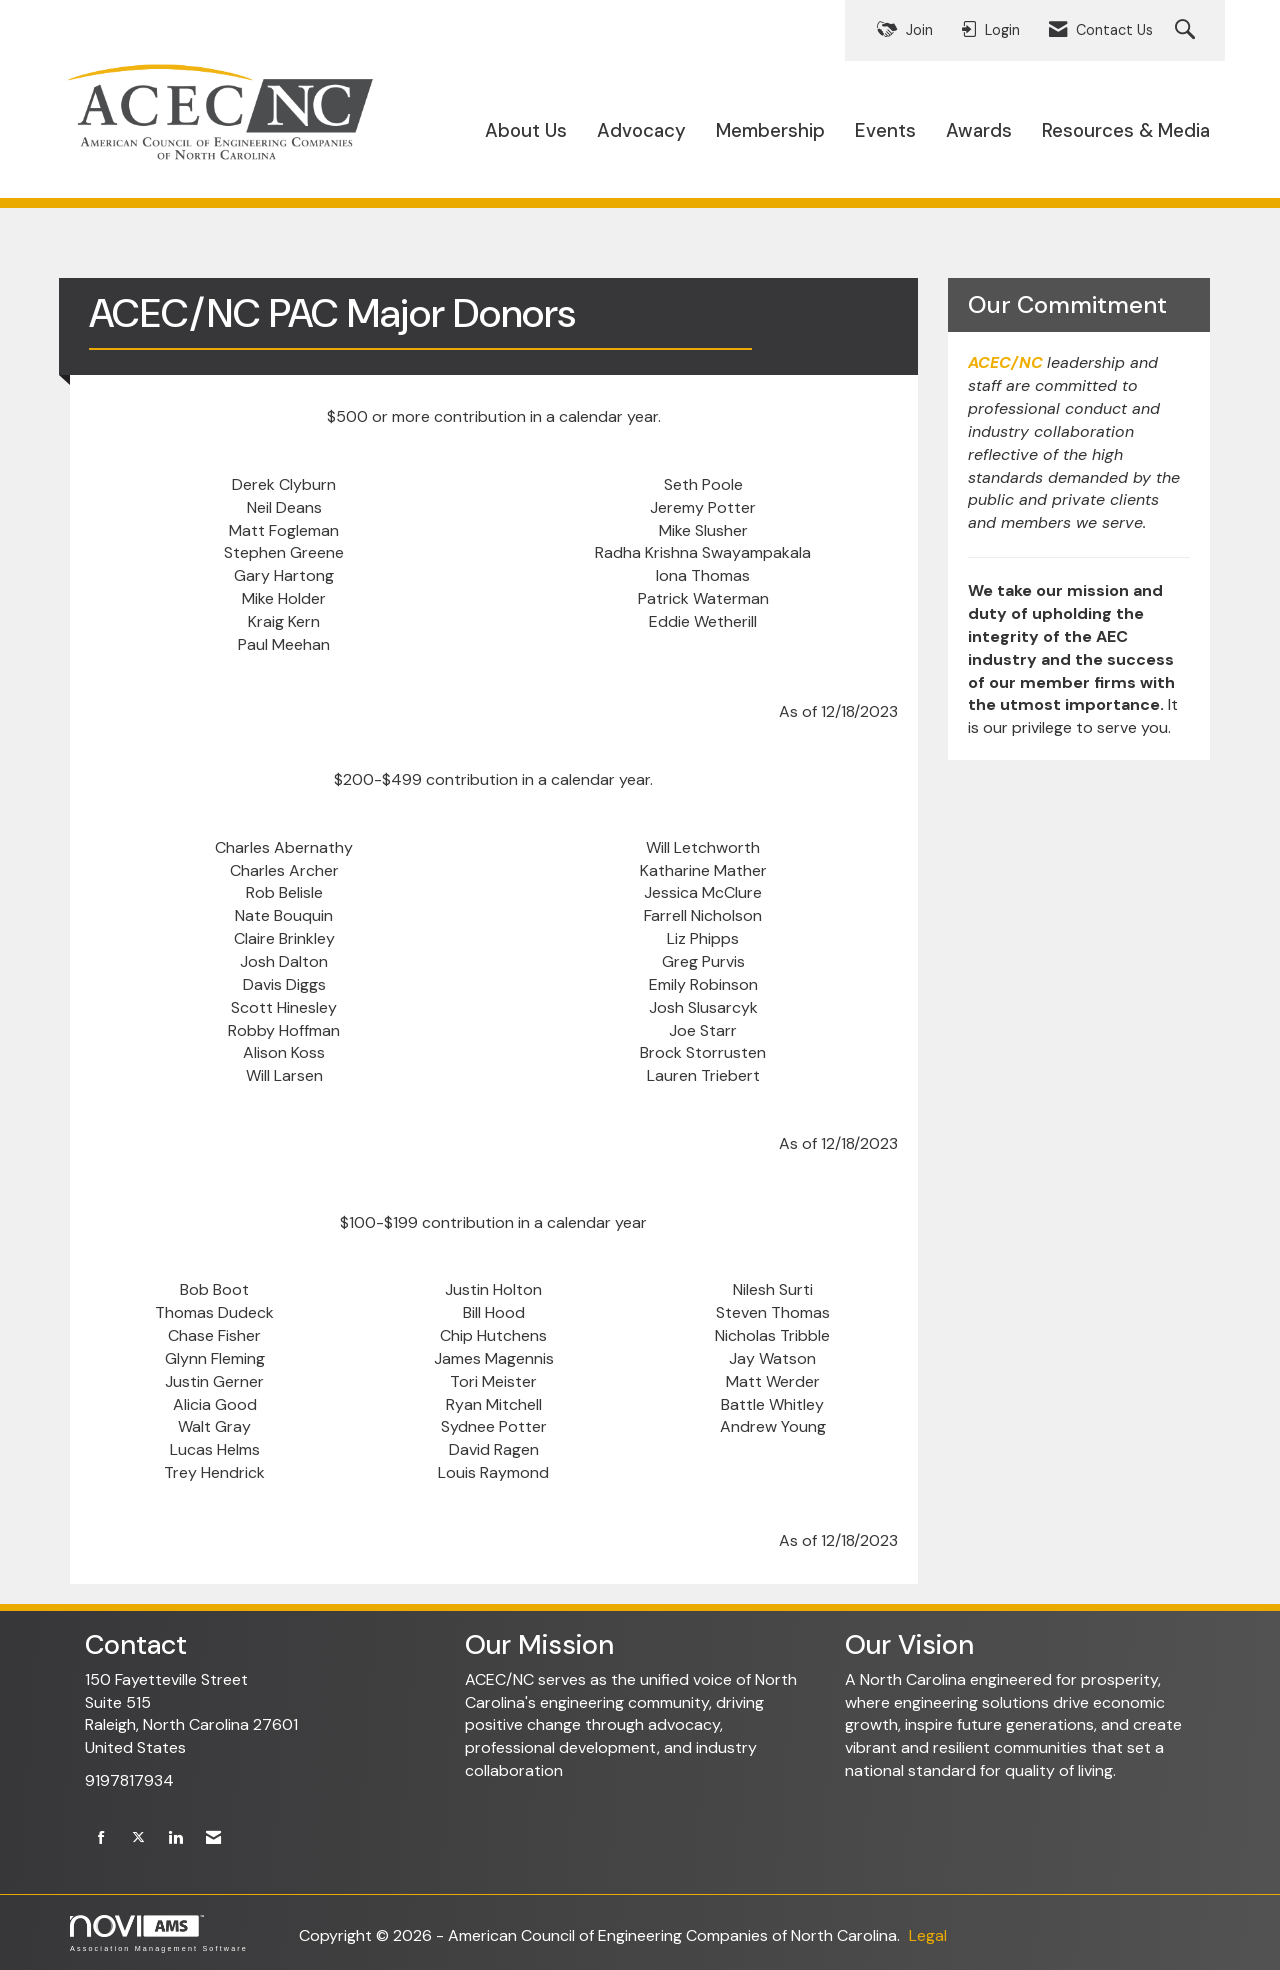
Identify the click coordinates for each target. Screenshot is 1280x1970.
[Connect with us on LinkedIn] (175, 1838)
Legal (928, 1935)
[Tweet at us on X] (138, 1838)
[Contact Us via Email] (213, 1838)
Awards (979, 130)
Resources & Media (1126, 130)
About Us (526, 130)
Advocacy (641, 130)
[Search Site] (1187, 30)
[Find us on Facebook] (101, 1838)
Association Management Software (159, 1933)
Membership (770, 130)
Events (885, 130)
